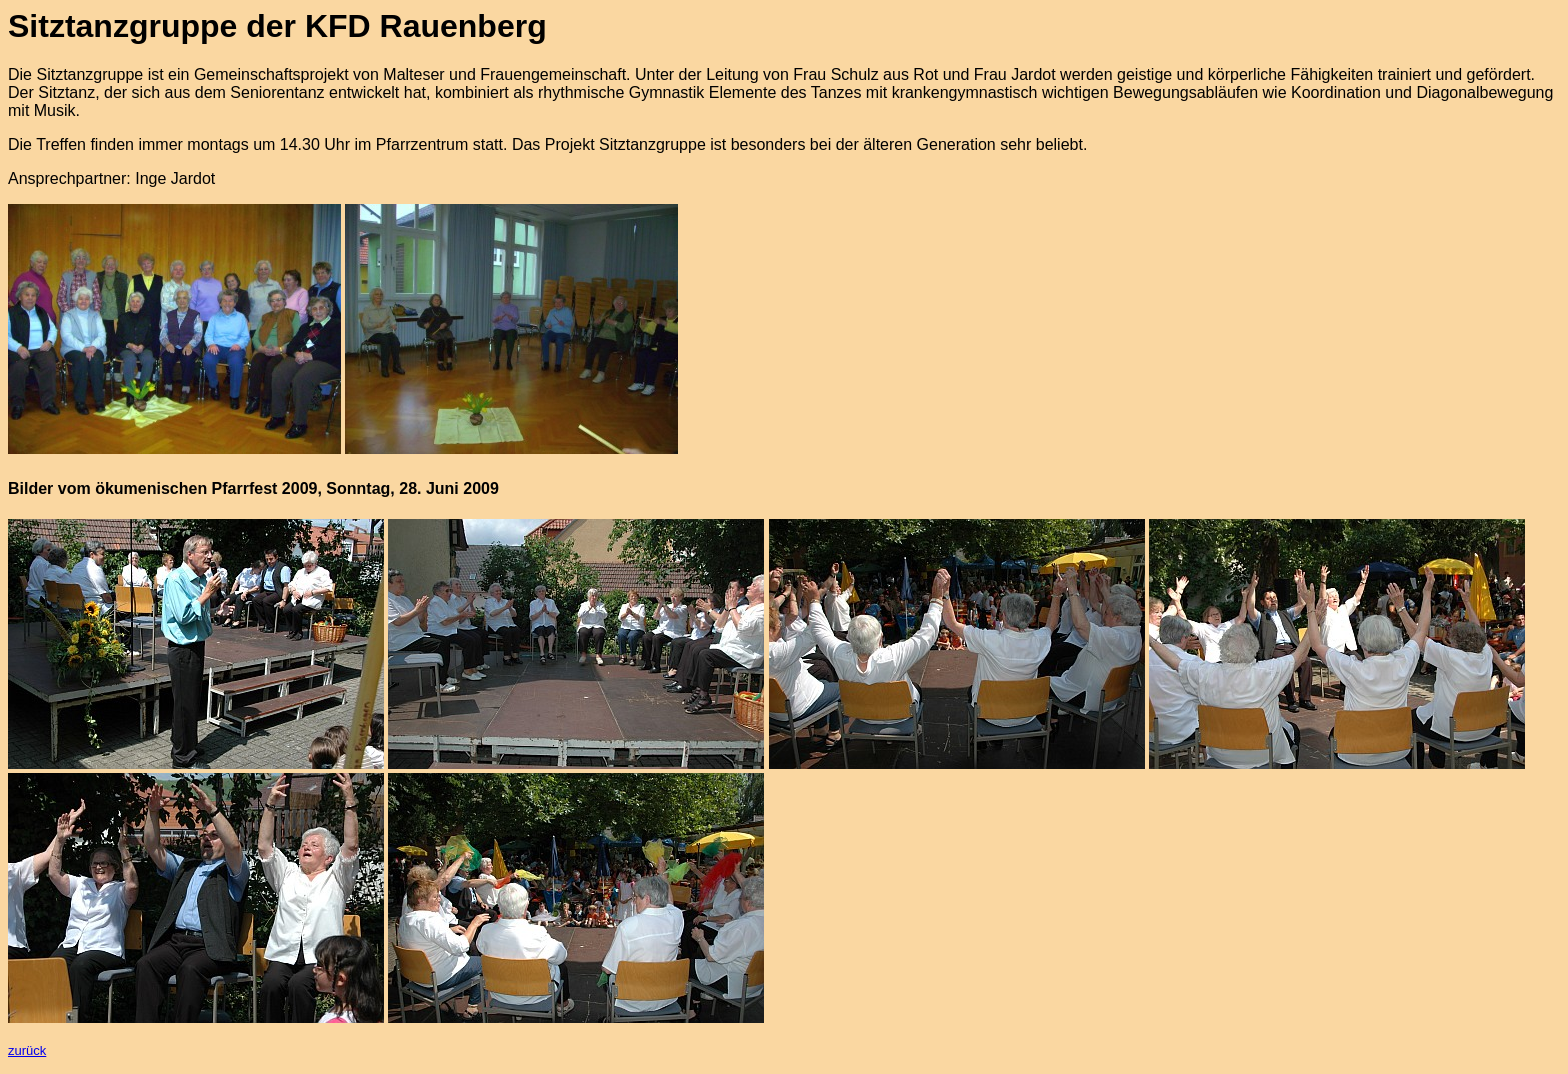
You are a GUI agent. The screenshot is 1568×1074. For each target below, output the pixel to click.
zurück (27, 1050)
